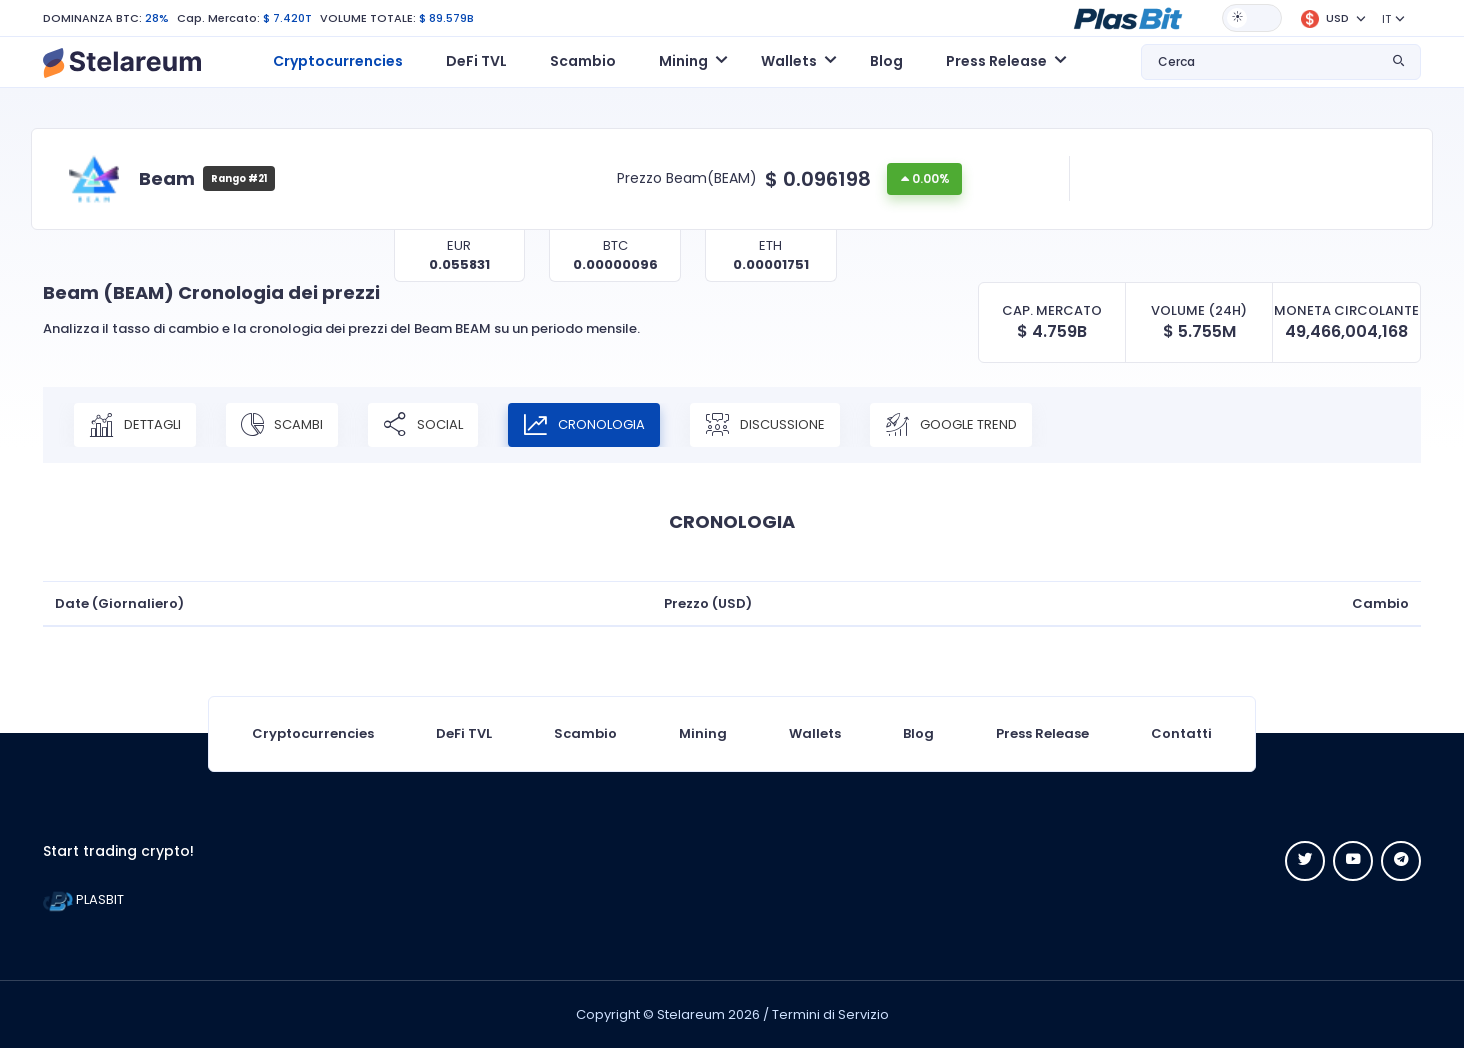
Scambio (583, 61)
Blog (886, 61)
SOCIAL (423, 425)
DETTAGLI (135, 425)
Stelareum (691, 1014)
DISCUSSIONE (765, 425)
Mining (703, 733)
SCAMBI (282, 425)
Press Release (1042, 733)
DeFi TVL (476, 61)
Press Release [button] (996, 61)
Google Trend (951, 425)
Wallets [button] (789, 61)
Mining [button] (683, 61)
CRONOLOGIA (584, 425)
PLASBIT (83, 899)
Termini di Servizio (830, 1014)
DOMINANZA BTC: (92, 18)
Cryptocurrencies (338, 61)
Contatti (1181, 733)
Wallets (815, 733)
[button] (1128, 17)
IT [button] (1386, 19)
